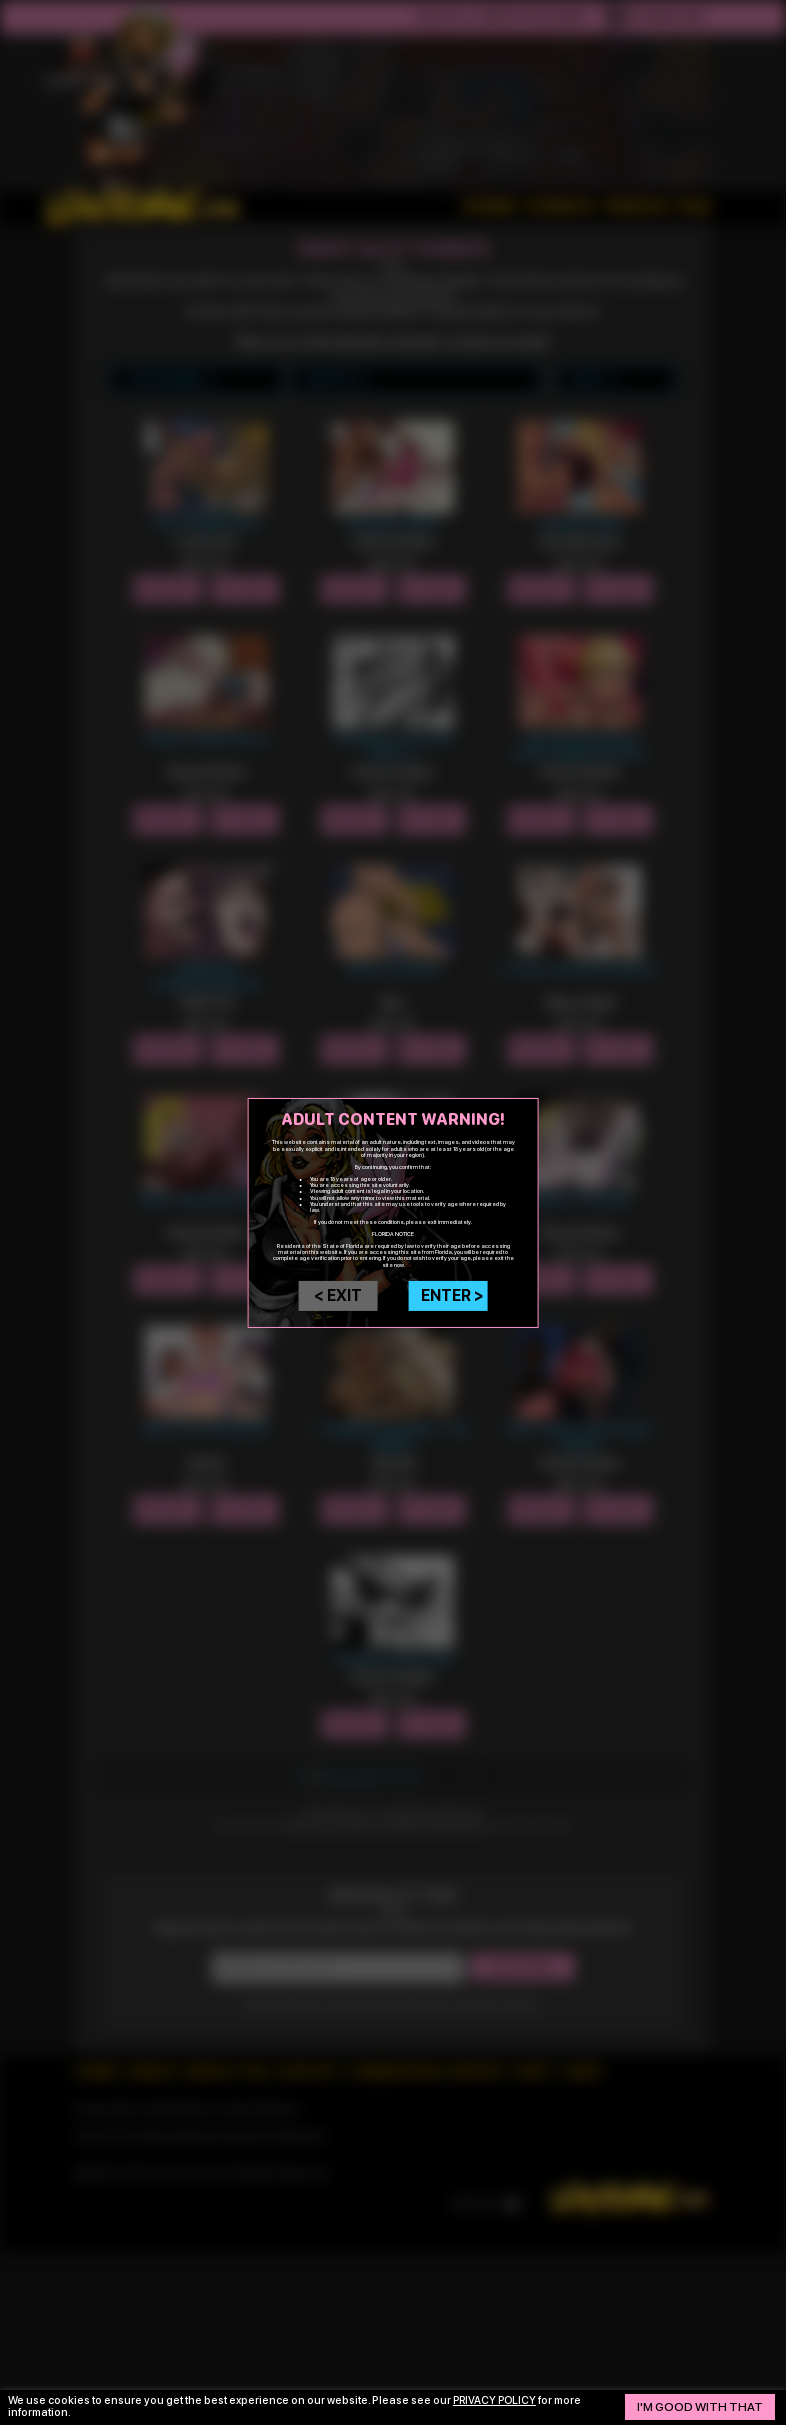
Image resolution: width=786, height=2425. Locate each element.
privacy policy (496, 2400)
